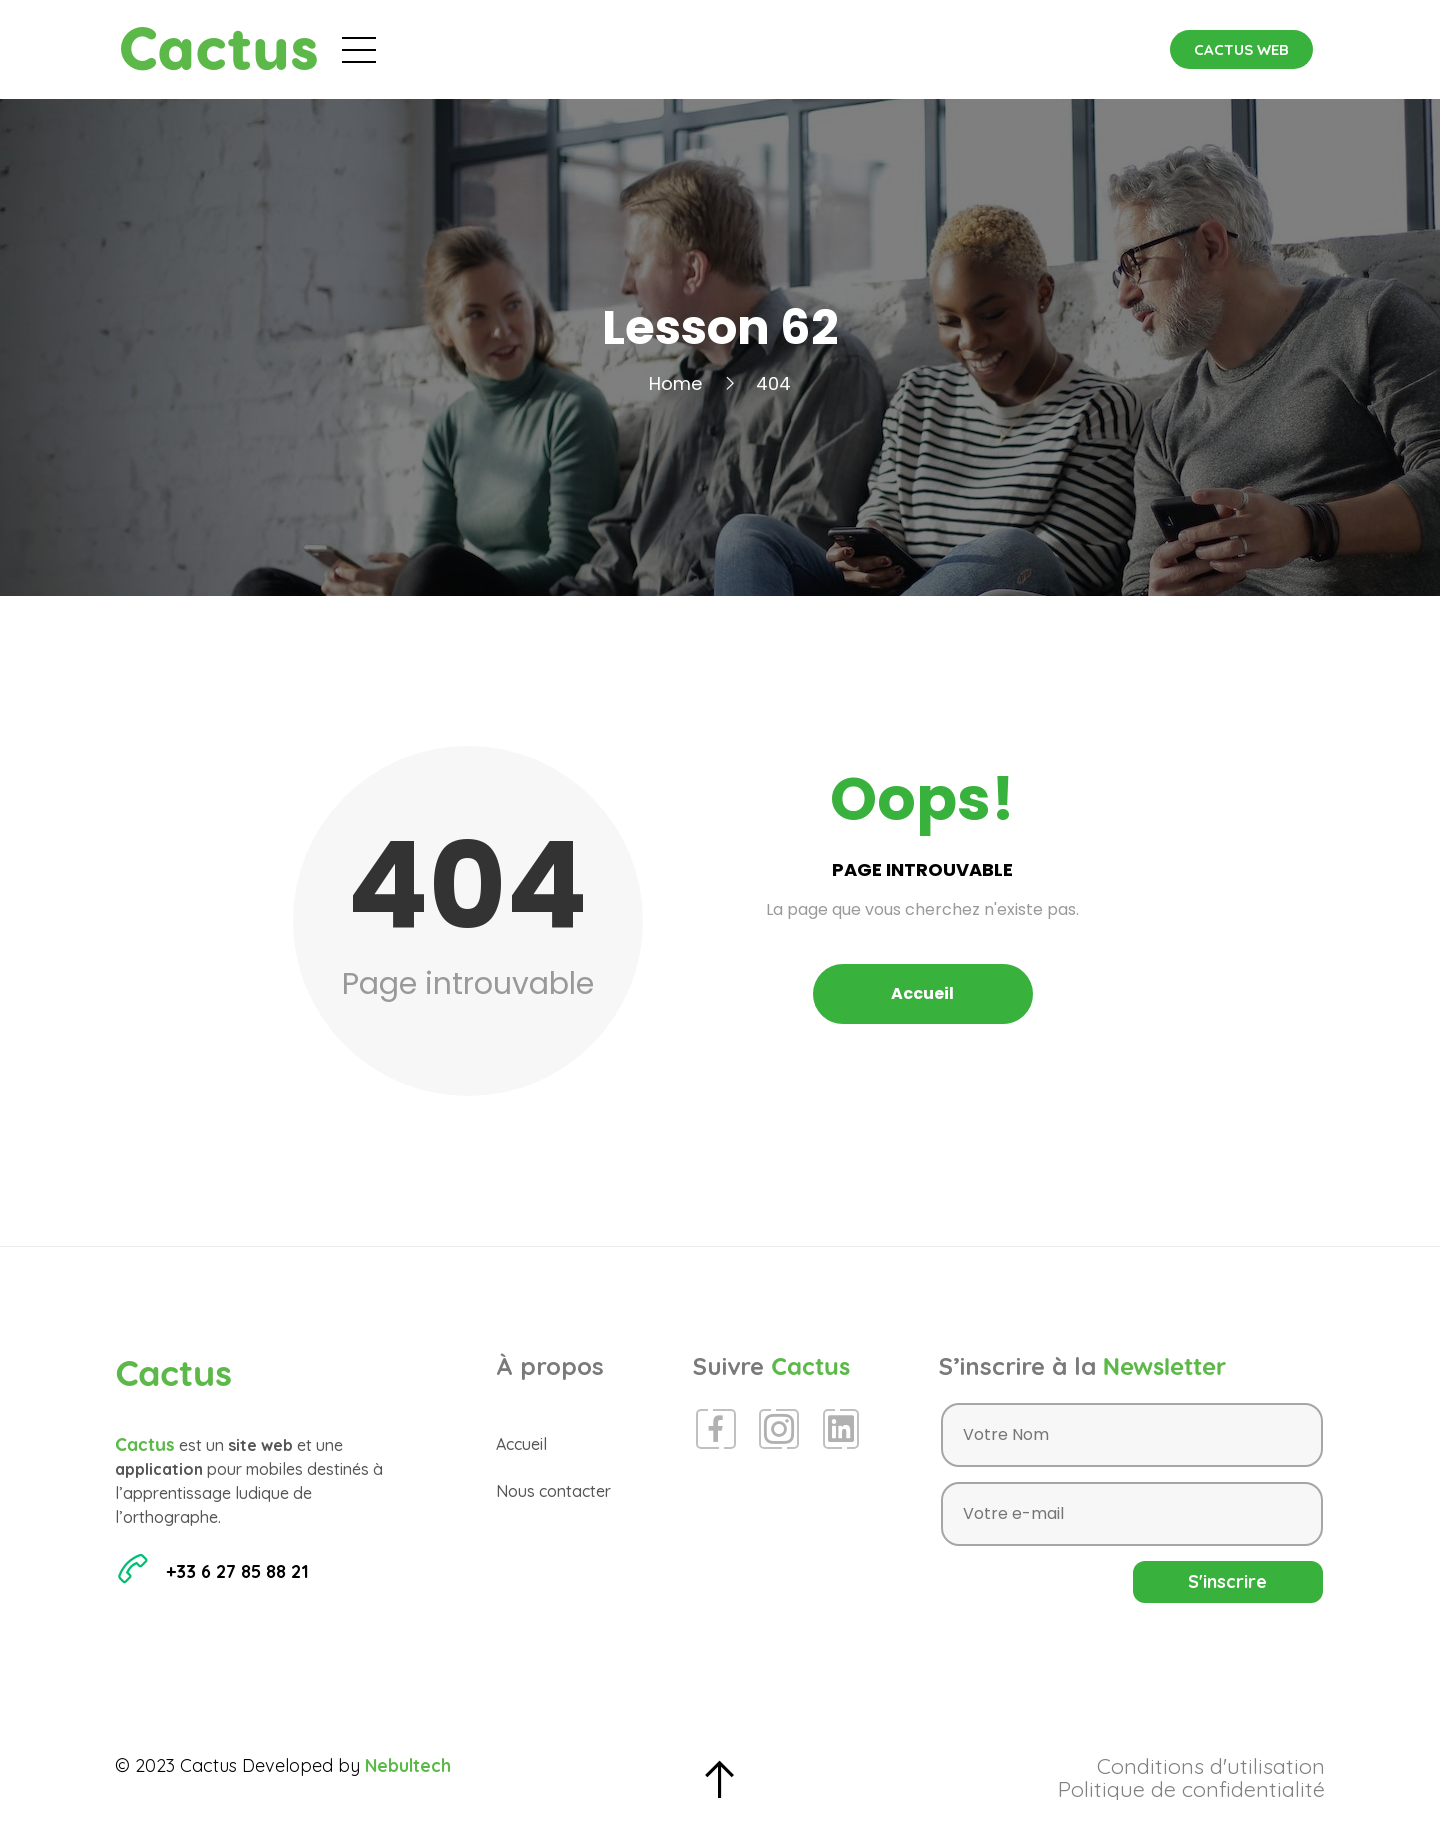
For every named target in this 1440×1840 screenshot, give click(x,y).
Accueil (496, 49)
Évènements (623, 49)
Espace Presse (863, 49)
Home (675, 383)
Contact (1001, 49)
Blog (739, 49)
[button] (1241, 49)
